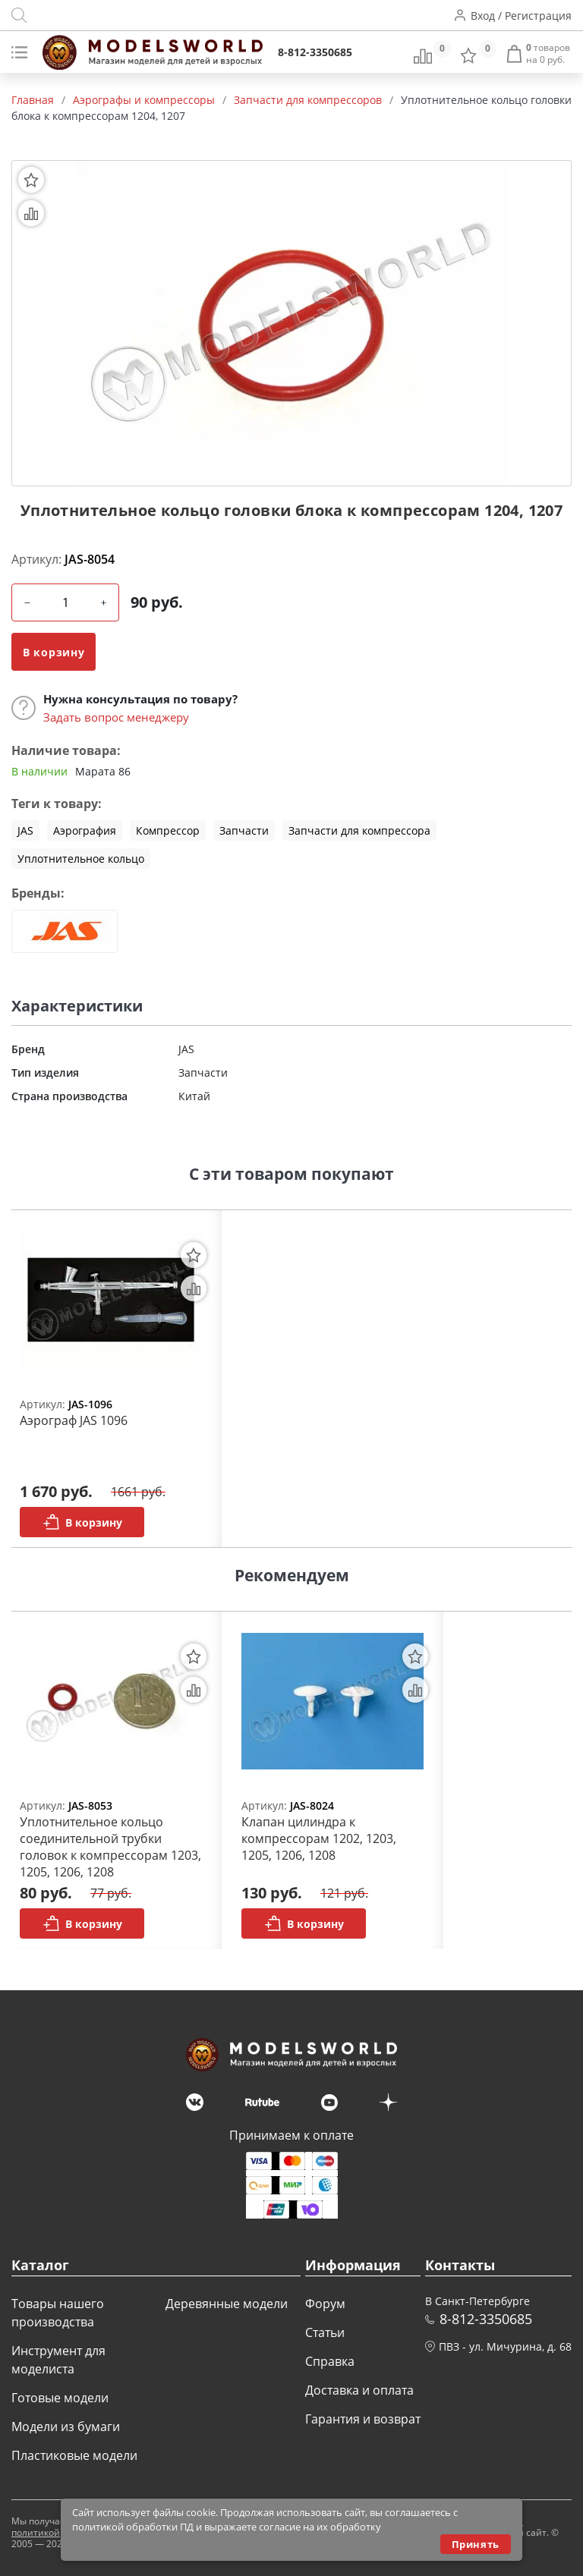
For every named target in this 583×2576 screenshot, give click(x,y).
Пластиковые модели (74, 2455)
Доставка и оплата (359, 2390)
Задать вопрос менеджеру (116, 717)
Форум (325, 2303)
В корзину (53, 652)
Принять (475, 2544)
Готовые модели (60, 2397)
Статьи (325, 2332)
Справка (330, 2361)
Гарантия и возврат (363, 2419)
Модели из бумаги (65, 2426)
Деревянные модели (226, 2303)
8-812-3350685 (315, 52)
